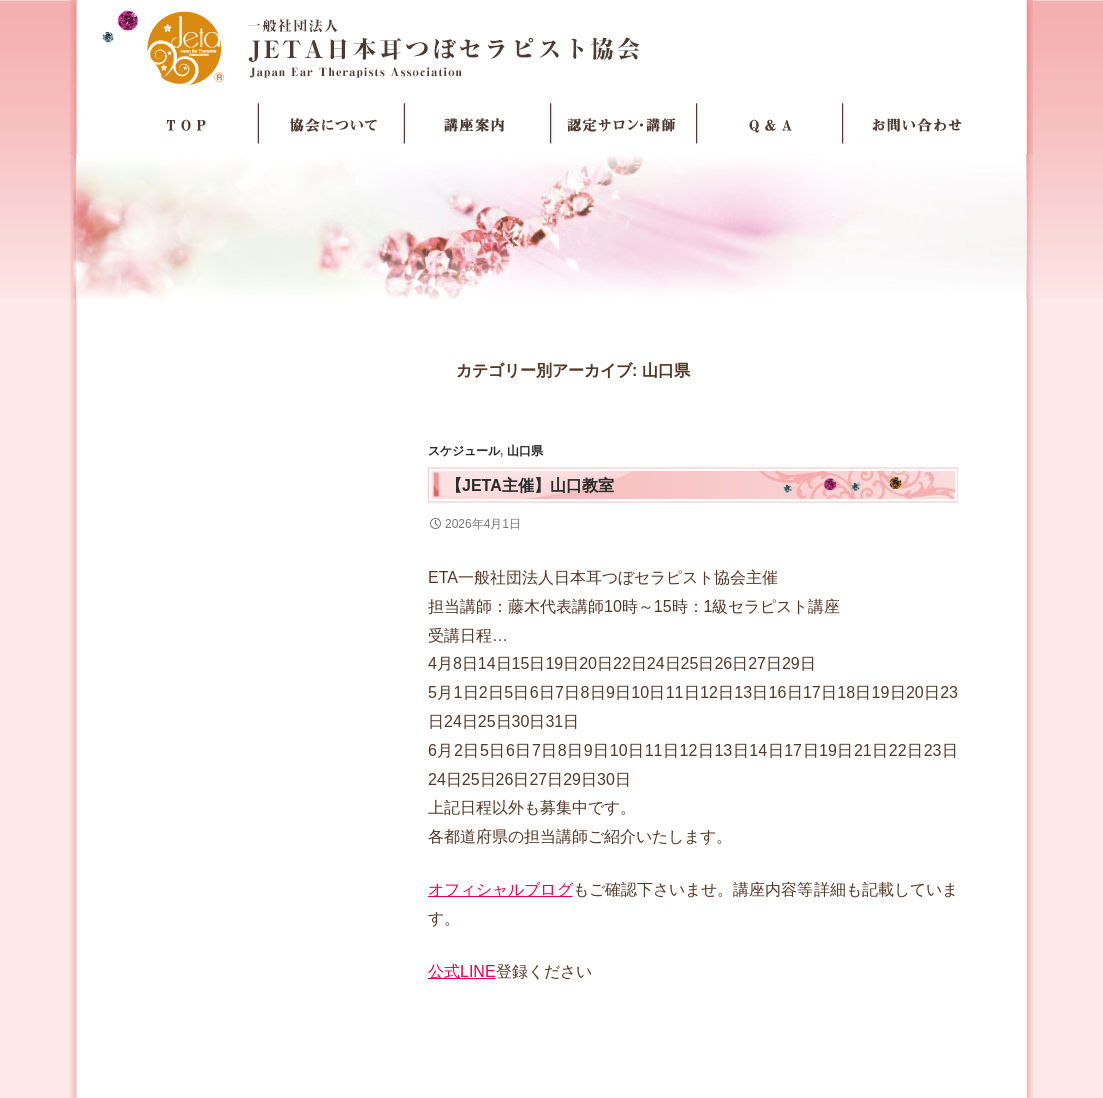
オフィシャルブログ (500, 889)
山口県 (525, 451)
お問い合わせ (916, 124)
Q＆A (770, 124)
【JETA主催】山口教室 (530, 485)
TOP (186, 124)
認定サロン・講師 (624, 124)
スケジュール (464, 451)
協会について (332, 124)
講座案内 (478, 124)
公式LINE (462, 971)
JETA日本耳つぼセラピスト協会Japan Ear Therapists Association (551, 47)
